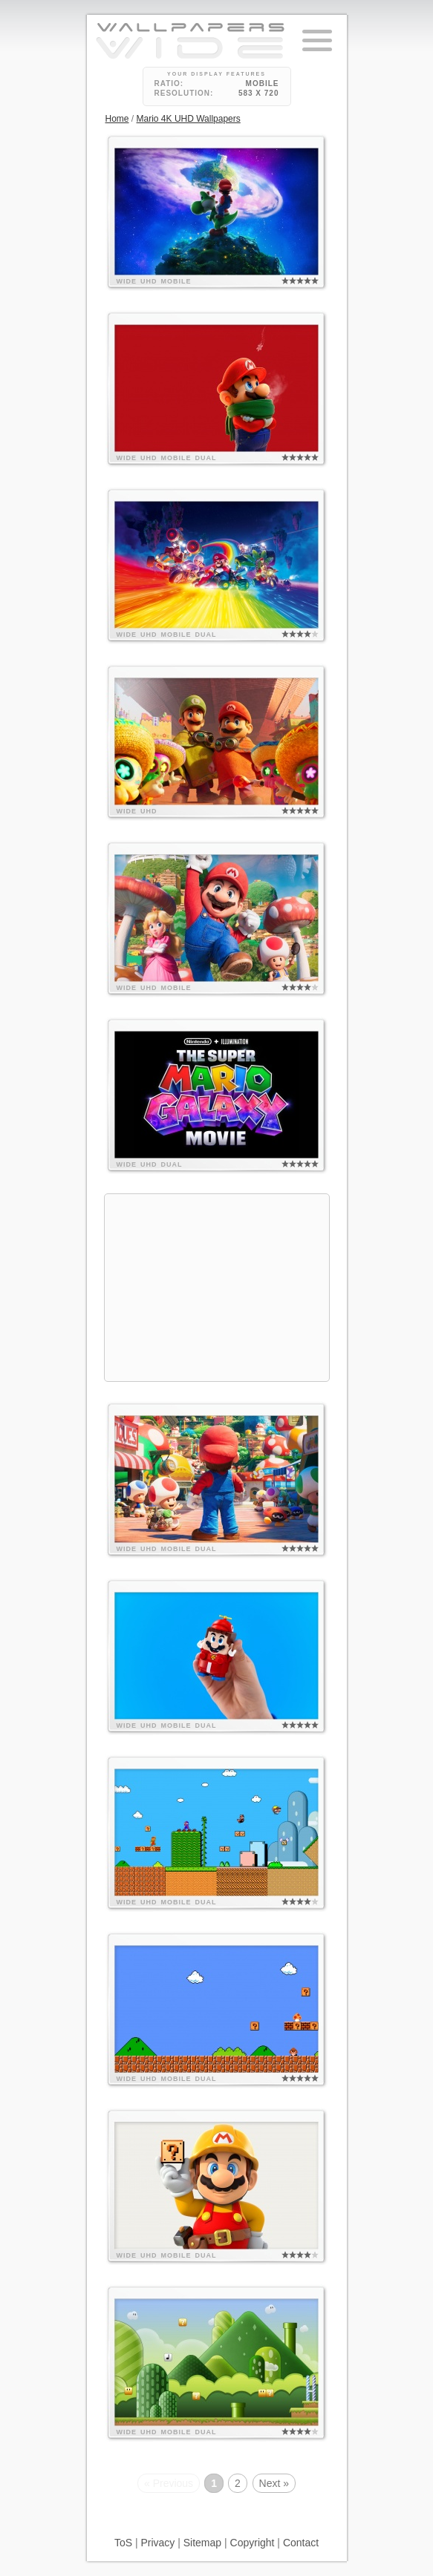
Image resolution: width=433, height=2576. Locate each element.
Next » (274, 2483)
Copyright (252, 2543)
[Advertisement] (216, 1287)
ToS (123, 2543)
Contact (301, 2543)
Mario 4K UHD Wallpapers (189, 119)
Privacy (157, 2543)
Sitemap (202, 2543)
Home (117, 119)
